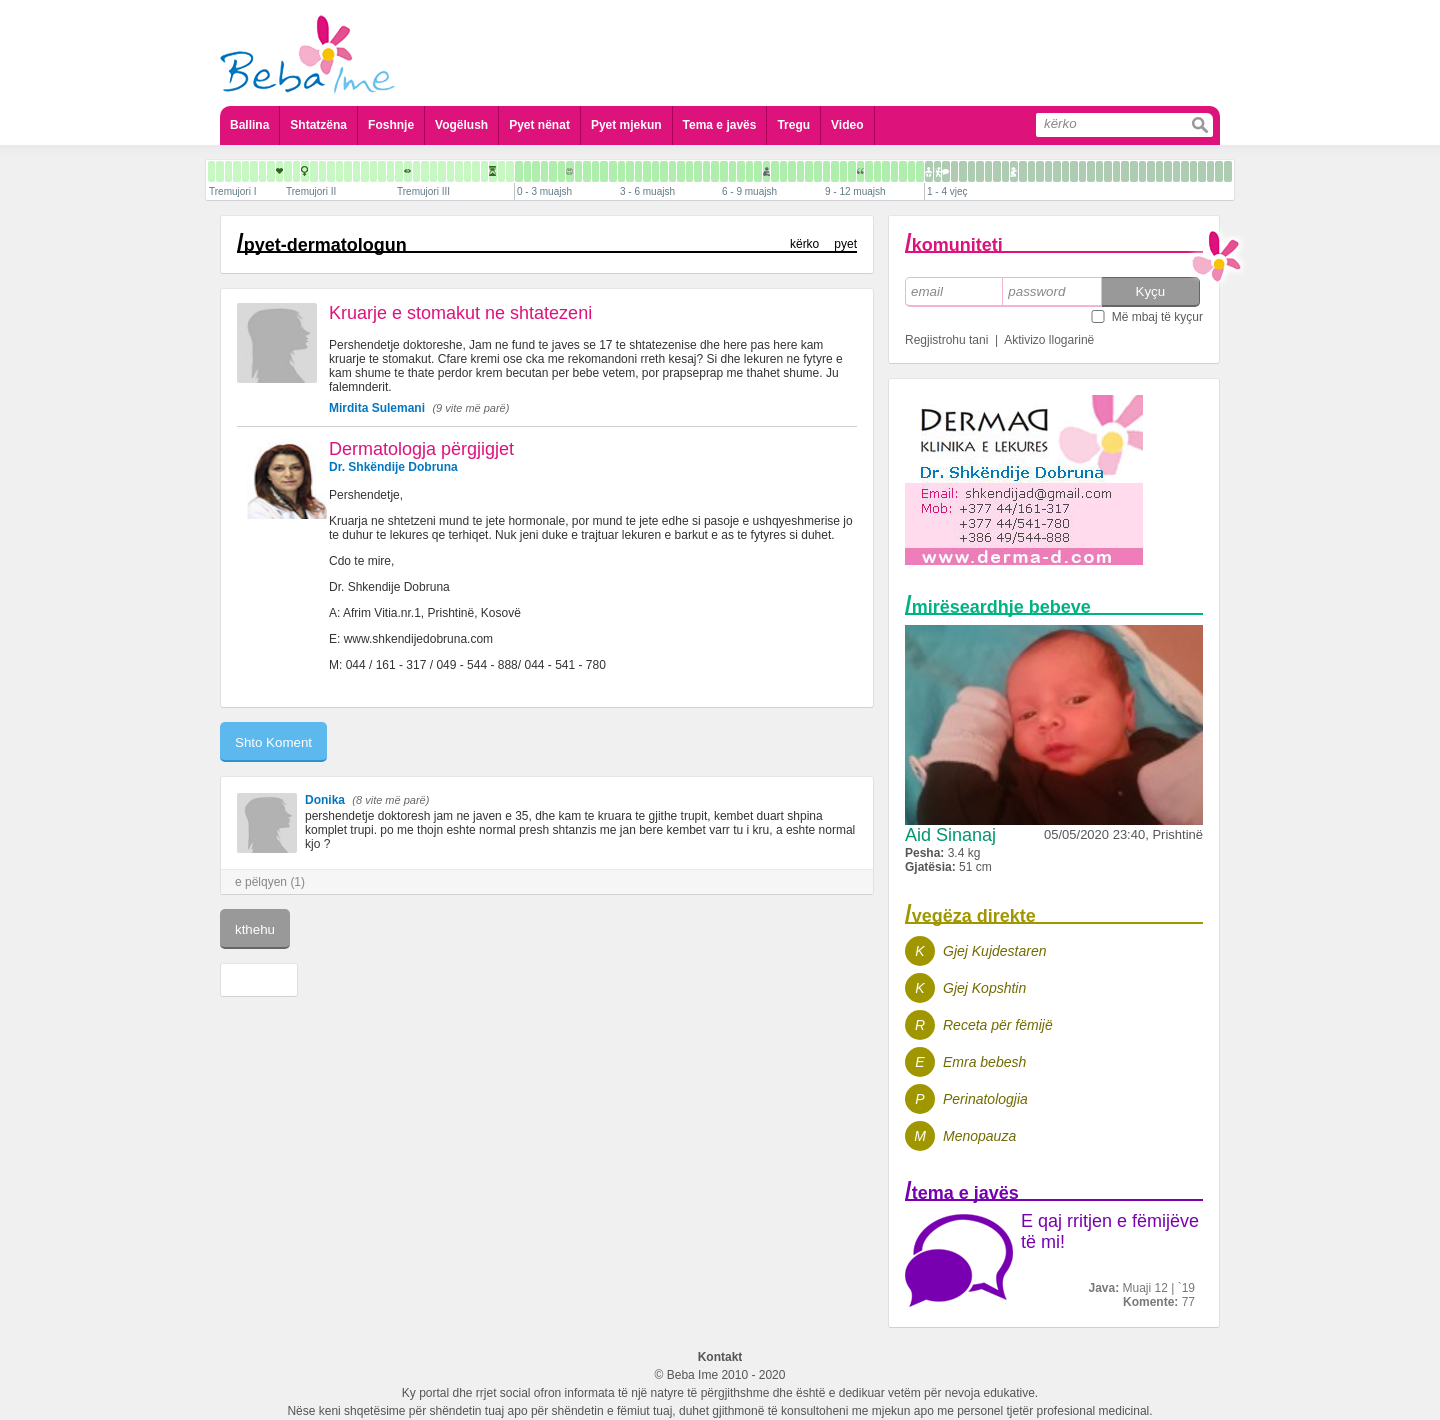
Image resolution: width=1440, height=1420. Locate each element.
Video (847, 125)
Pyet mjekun (626, 125)
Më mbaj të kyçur (1157, 317)
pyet (845, 244)
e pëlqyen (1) (270, 882)
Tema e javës (720, 125)
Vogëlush (461, 125)
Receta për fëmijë (998, 1025)
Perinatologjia (985, 1099)
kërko (804, 244)
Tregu (793, 125)
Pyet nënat (539, 125)
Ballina (249, 125)
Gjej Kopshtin (984, 988)
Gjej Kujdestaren (995, 951)
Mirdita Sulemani (377, 408)
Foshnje (391, 125)
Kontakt (720, 1357)
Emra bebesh (984, 1062)
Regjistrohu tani (946, 340)
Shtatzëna (318, 125)
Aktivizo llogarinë (1049, 340)
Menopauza (979, 1136)
